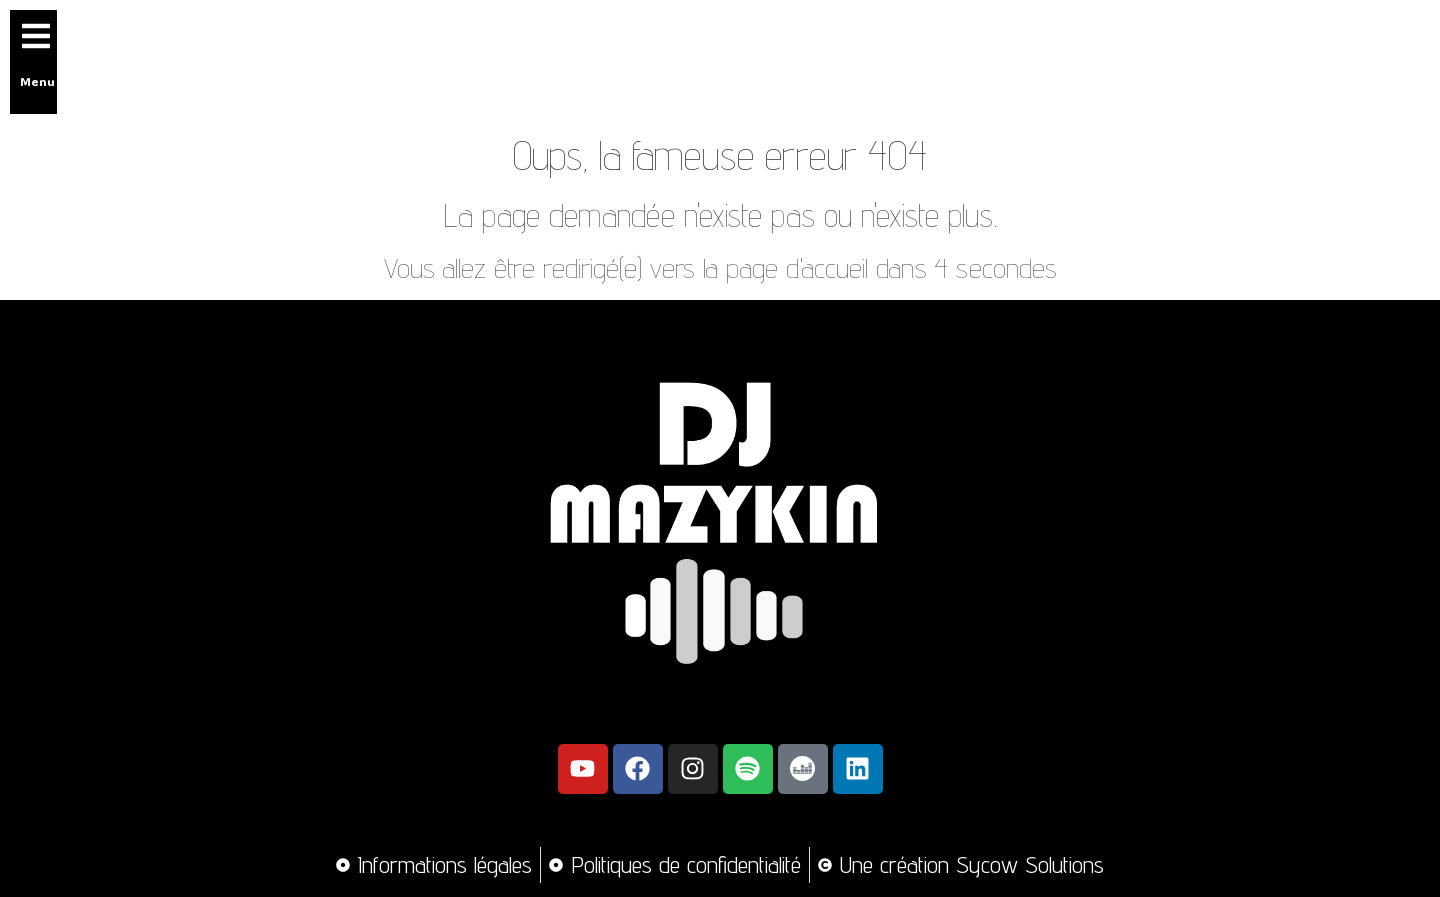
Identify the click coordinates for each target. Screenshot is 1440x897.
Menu (37, 81)
